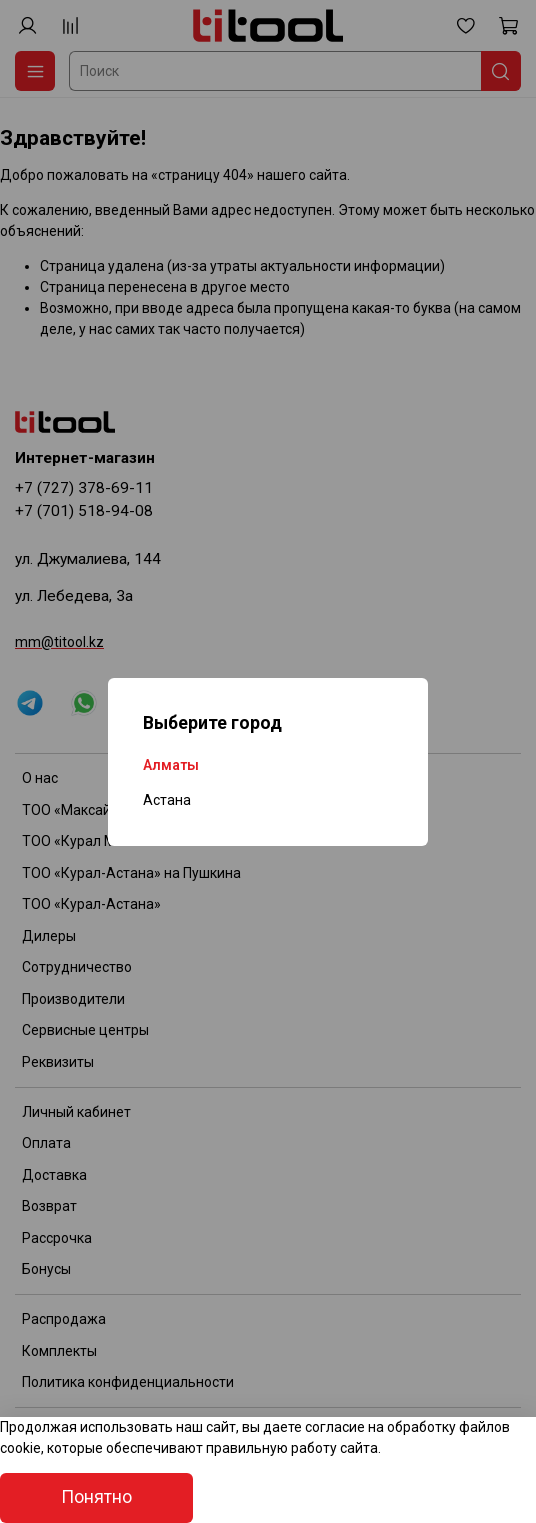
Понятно (96, 1497)
